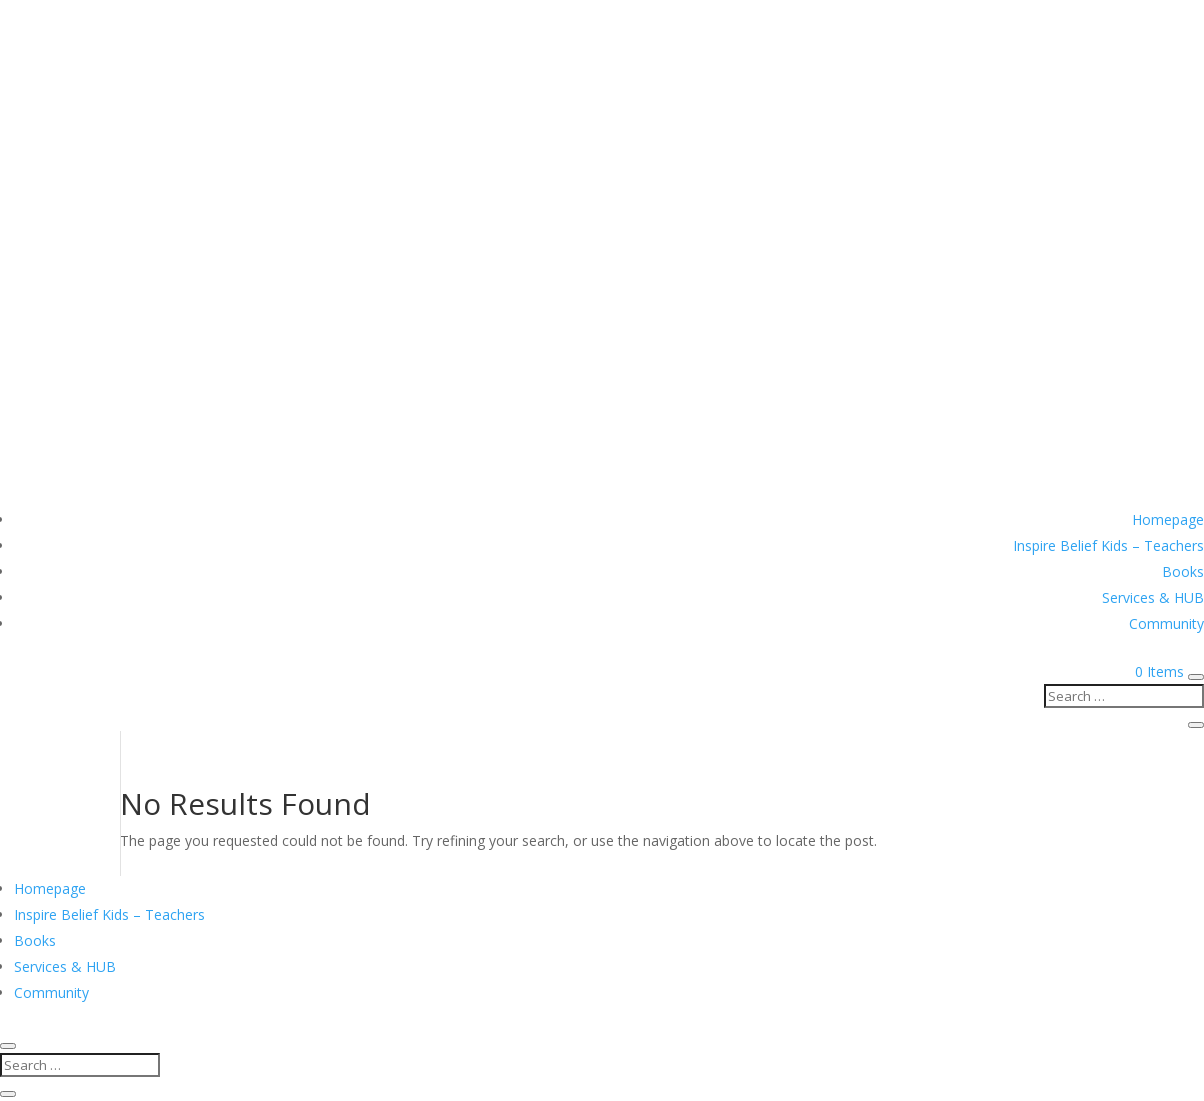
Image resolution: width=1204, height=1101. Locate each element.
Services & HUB (1153, 597)
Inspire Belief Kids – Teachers (1108, 545)
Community (1166, 623)
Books (1183, 571)
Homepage (1168, 519)
